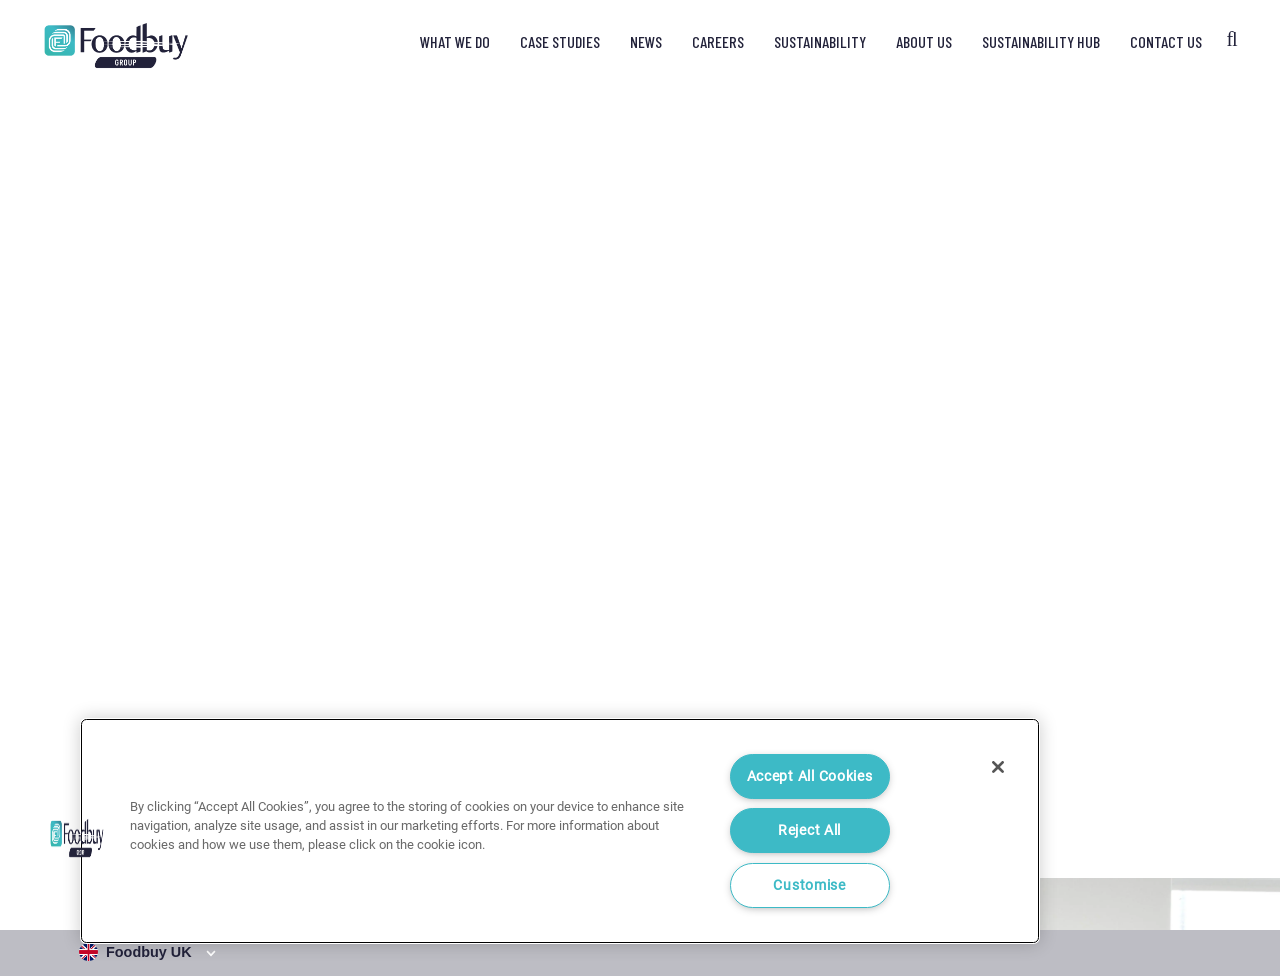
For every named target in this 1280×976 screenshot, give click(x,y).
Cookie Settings (1195, 882)
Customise (809, 885)
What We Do (455, 41)
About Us (924, 41)
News (646, 41)
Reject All (809, 830)
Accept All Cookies (810, 776)
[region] (560, 831)
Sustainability (820, 41)
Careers (718, 41)
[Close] (998, 767)
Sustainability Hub (1041, 41)
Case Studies (560, 41)
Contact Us (1166, 41)
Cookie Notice (1085, 882)
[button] (77, 838)
